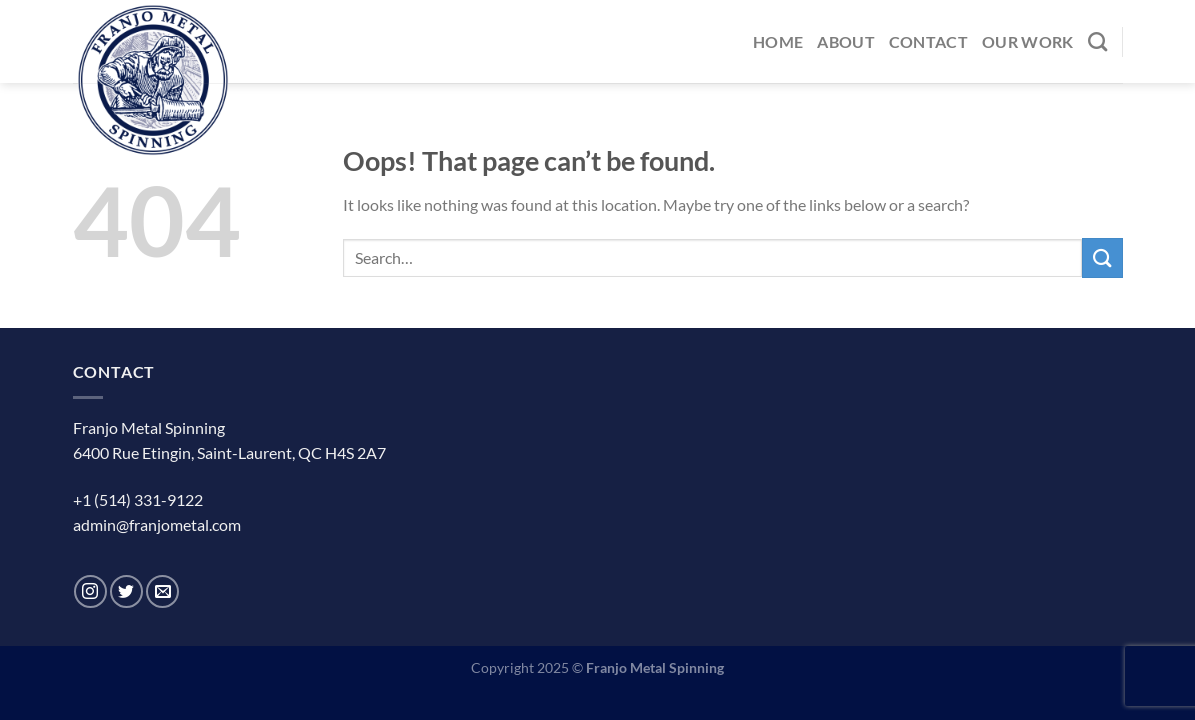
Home (778, 41)
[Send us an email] (162, 591)
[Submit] (1102, 257)
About (846, 41)
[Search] (1097, 41)
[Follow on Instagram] (90, 591)
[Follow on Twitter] (126, 591)
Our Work (1028, 41)
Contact (928, 41)
